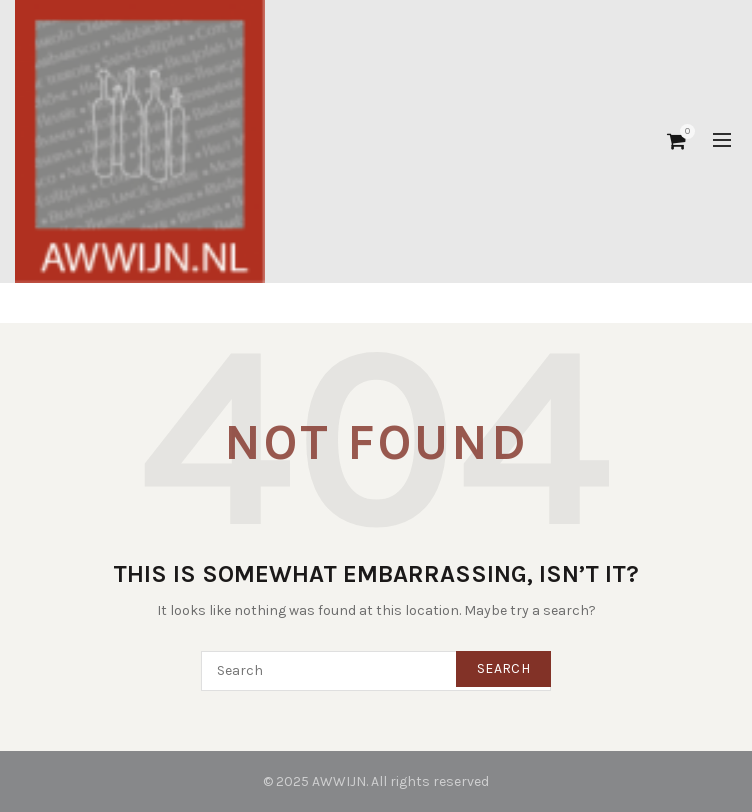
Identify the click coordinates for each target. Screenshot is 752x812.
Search (503, 668)
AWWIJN (339, 781)
